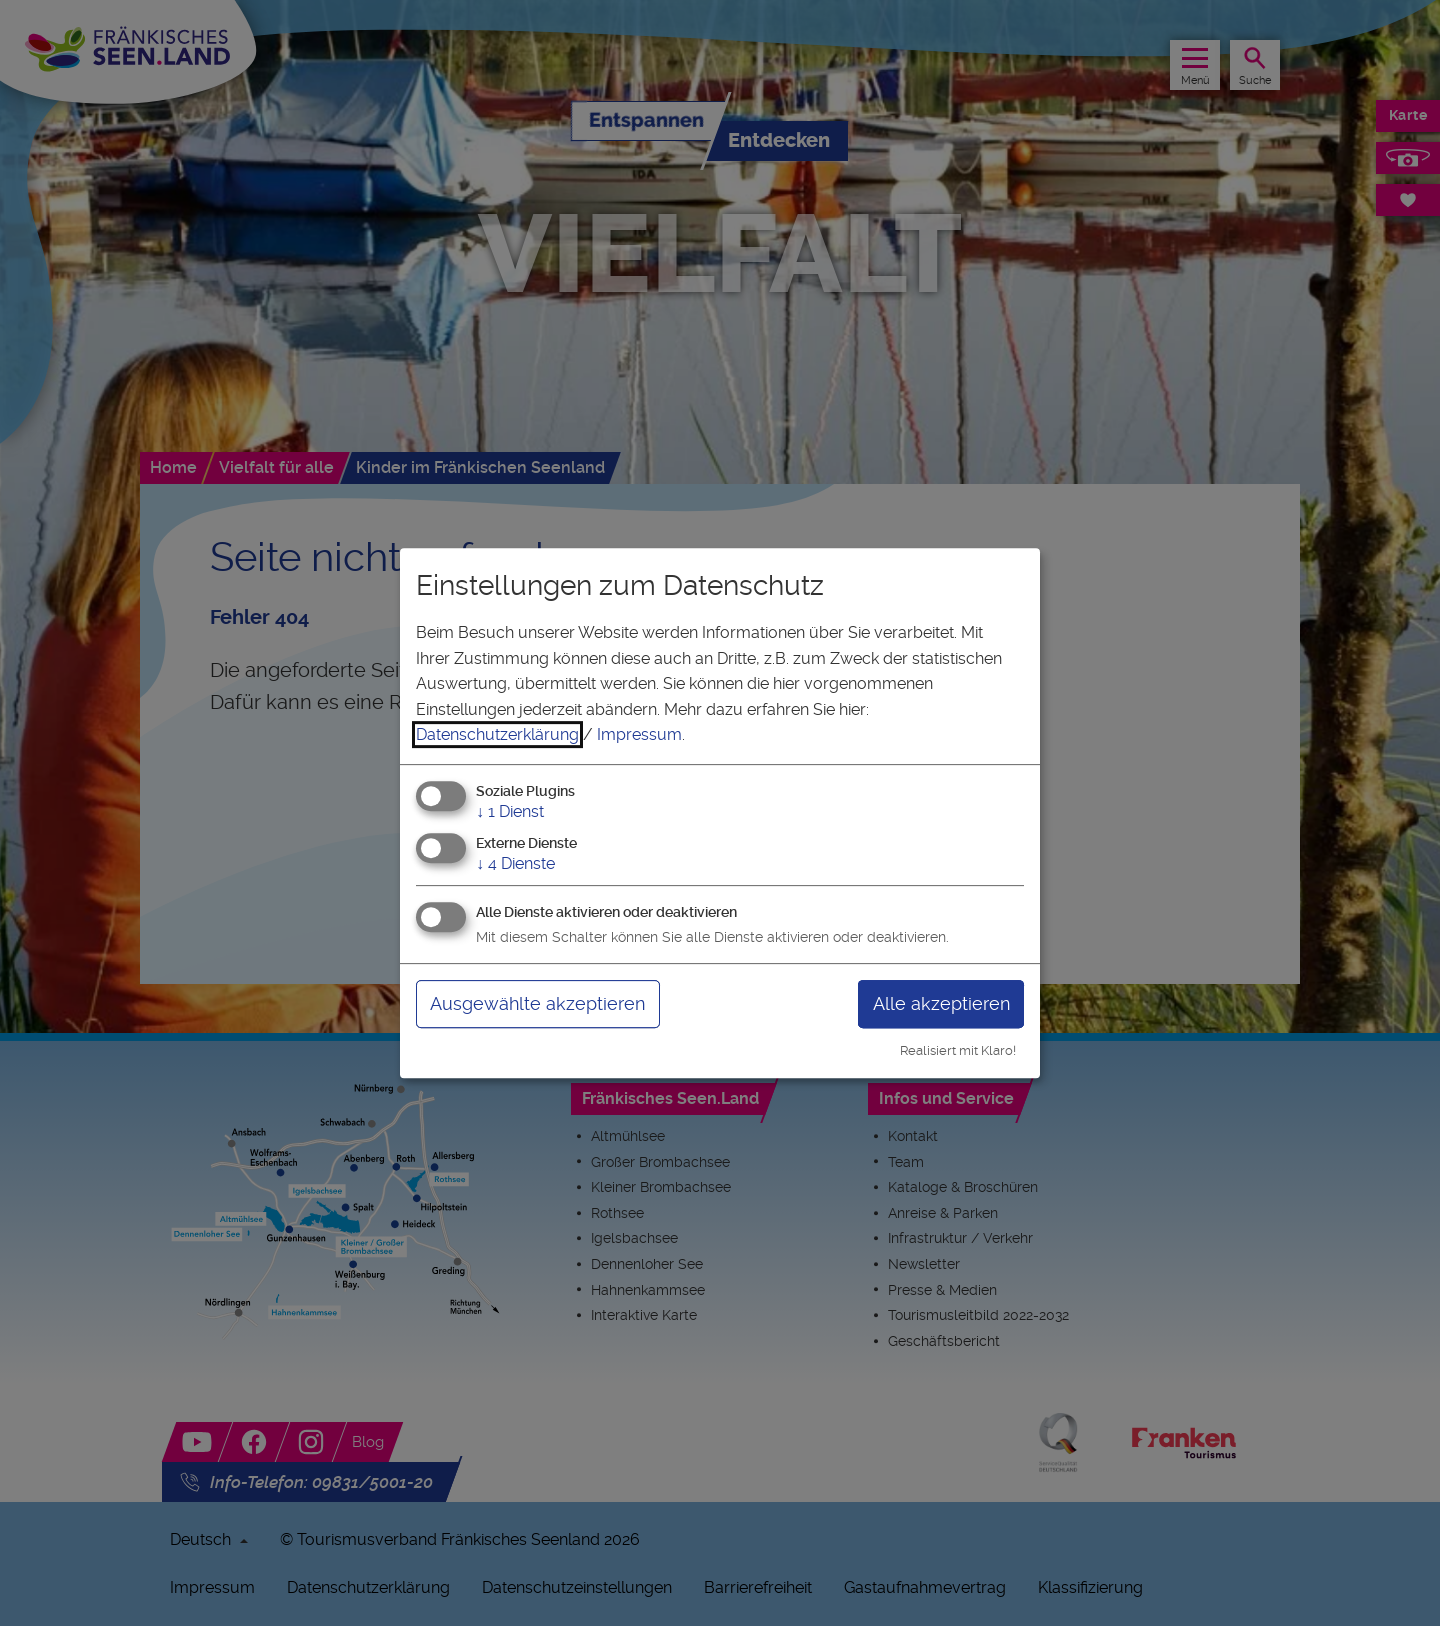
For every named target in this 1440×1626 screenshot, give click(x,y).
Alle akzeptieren (941, 1003)
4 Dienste (515, 863)
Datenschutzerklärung (497, 734)
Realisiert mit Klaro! (958, 1050)
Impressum (639, 734)
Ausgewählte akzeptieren (537, 1003)
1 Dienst (510, 811)
